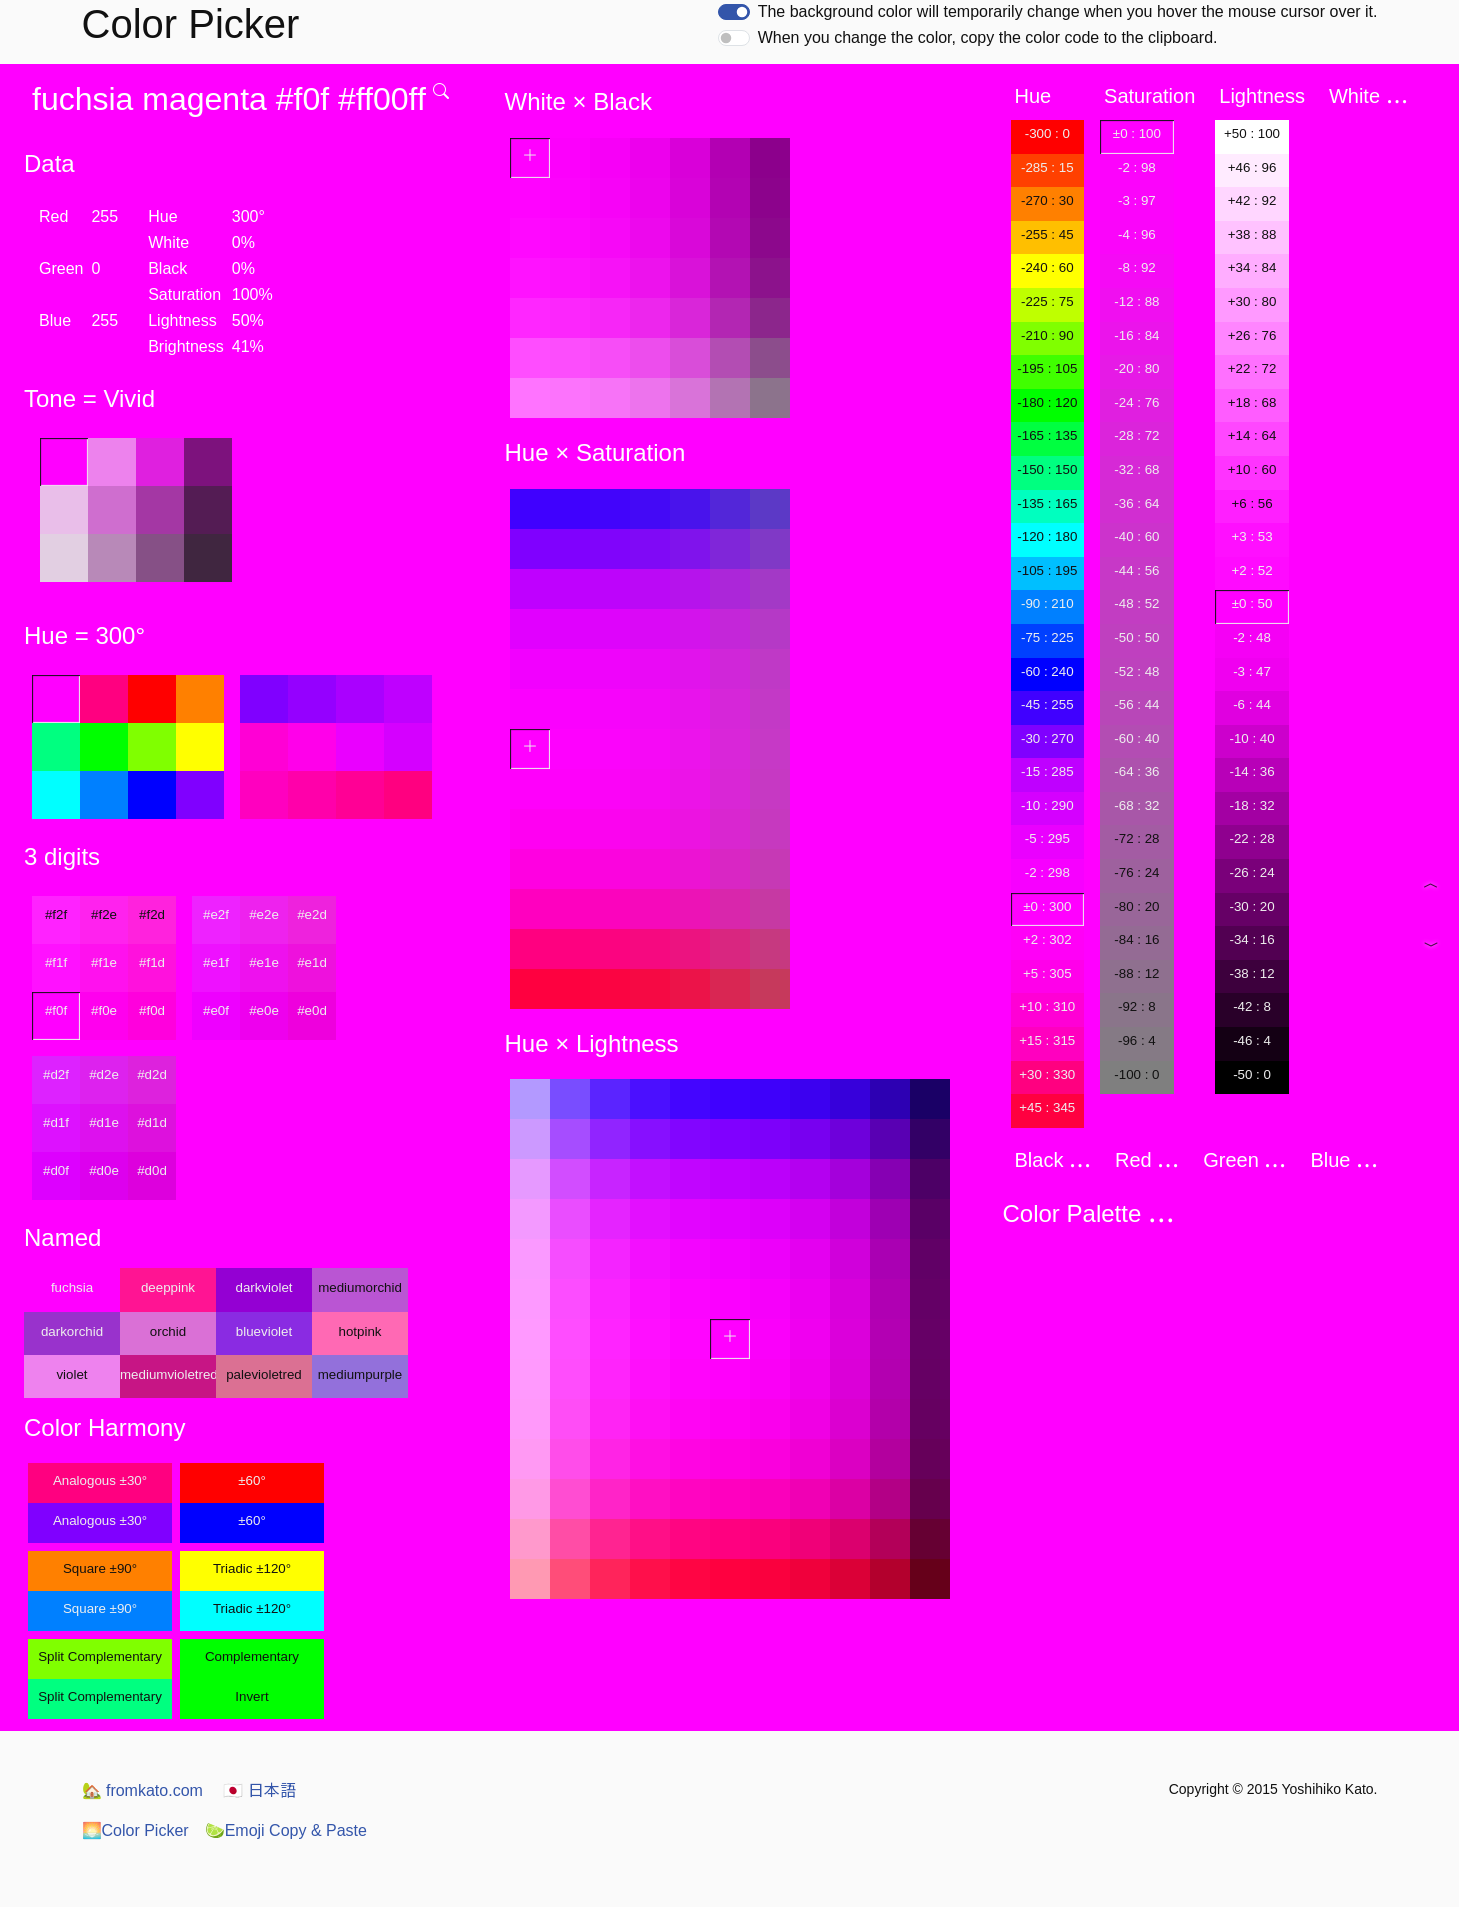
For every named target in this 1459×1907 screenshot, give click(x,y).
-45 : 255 (1047, 704)
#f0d (152, 1010)
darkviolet (263, 1287)
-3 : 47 (1252, 671)
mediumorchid (360, 1287)
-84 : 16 (1136, 939)
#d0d (152, 1170)
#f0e (104, 1010)
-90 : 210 (1047, 603)
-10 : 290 (1047, 805)
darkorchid (72, 1331)
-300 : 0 (1047, 133)
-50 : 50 (1136, 637)
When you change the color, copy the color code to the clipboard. (988, 37)
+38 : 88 (1252, 234)
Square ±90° (100, 1568)
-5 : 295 (1047, 838)
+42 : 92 (1252, 200)
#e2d (312, 914)
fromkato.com (142, 1790)
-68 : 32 (1136, 805)
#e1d (312, 962)
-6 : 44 (1252, 704)
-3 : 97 (1137, 200)
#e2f (216, 914)
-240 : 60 (1047, 267)
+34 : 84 (1252, 267)
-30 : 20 (1251, 906)
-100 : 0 (1136, 1074)
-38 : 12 (1251, 973)
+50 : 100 (1252, 133)
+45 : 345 (1047, 1107)
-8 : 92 (1137, 267)
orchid (168, 1331)
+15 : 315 (1047, 1040)
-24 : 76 (1136, 402)
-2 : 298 (1047, 872)
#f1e (104, 962)
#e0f (216, 1010)
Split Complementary (100, 1656)
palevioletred (264, 1374)
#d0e (104, 1170)
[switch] (734, 12)
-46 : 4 (1252, 1040)
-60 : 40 (1136, 738)
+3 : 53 (1251, 536)
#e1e (264, 962)
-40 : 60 (1136, 536)
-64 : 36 (1136, 771)
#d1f (56, 1122)
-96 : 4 (1137, 1040)
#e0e (264, 1010)
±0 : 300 (1047, 906)
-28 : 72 (1136, 435)
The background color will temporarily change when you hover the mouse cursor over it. (1068, 11)
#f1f (56, 962)
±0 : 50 (1252, 603)
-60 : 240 (1047, 671)
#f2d (152, 914)
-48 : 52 (1136, 603)
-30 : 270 (1047, 738)
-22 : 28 (1251, 838)
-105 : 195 (1047, 570)
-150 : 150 (1047, 469)
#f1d (152, 962)
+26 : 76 (1252, 335)
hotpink (360, 1331)
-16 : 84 (1136, 335)
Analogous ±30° (100, 1480)
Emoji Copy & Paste (286, 1830)
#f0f (56, 1010)
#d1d (152, 1122)
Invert (251, 1696)
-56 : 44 (1136, 704)
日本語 (259, 1790)
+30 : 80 (1252, 301)
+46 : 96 (1252, 167)
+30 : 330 (1047, 1074)
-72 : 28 (1136, 838)
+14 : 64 (1252, 435)
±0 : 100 (1137, 133)
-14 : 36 (1251, 771)
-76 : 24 (1136, 872)
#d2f (56, 1074)
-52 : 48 (1136, 671)
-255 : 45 (1047, 234)
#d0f (56, 1170)
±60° (251, 1480)
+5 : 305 (1047, 973)
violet (71, 1374)
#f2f (56, 914)
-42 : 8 (1252, 1006)
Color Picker (135, 1830)
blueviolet (264, 1331)
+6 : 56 (1251, 503)
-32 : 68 (1136, 469)
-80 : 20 (1136, 906)
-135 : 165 (1047, 503)
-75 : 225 (1047, 637)
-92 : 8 (1137, 1006)
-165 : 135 (1047, 435)
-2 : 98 (1137, 167)
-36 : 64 (1136, 503)
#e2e (264, 914)
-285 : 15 (1047, 167)
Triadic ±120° (252, 1568)
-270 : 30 (1047, 200)
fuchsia (72, 1287)
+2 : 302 (1047, 939)
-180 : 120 (1047, 402)
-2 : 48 (1252, 637)
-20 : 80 (1136, 368)
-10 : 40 (1251, 738)
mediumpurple (360, 1374)
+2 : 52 (1251, 570)
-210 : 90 (1047, 335)
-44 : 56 (1136, 570)
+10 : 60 (1252, 469)
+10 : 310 (1047, 1006)
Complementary (252, 1656)
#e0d (312, 1010)
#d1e (104, 1122)
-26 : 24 (1251, 872)
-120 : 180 (1047, 536)
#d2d (152, 1074)
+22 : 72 (1252, 368)
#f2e (104, 914)
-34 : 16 (1251, 939)
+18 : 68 (1252, 402)
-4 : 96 (1137, 234)
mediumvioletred (168, 1374)
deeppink (168, 1287)
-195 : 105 (1047, 368)
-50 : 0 (1252, 1074)
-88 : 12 (1136, 973)
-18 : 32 (1251, 805)
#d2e (104, 1074)
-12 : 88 (1136, 301)
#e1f (216, 962)
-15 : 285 (1047, 771)
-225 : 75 (1047, 301)
